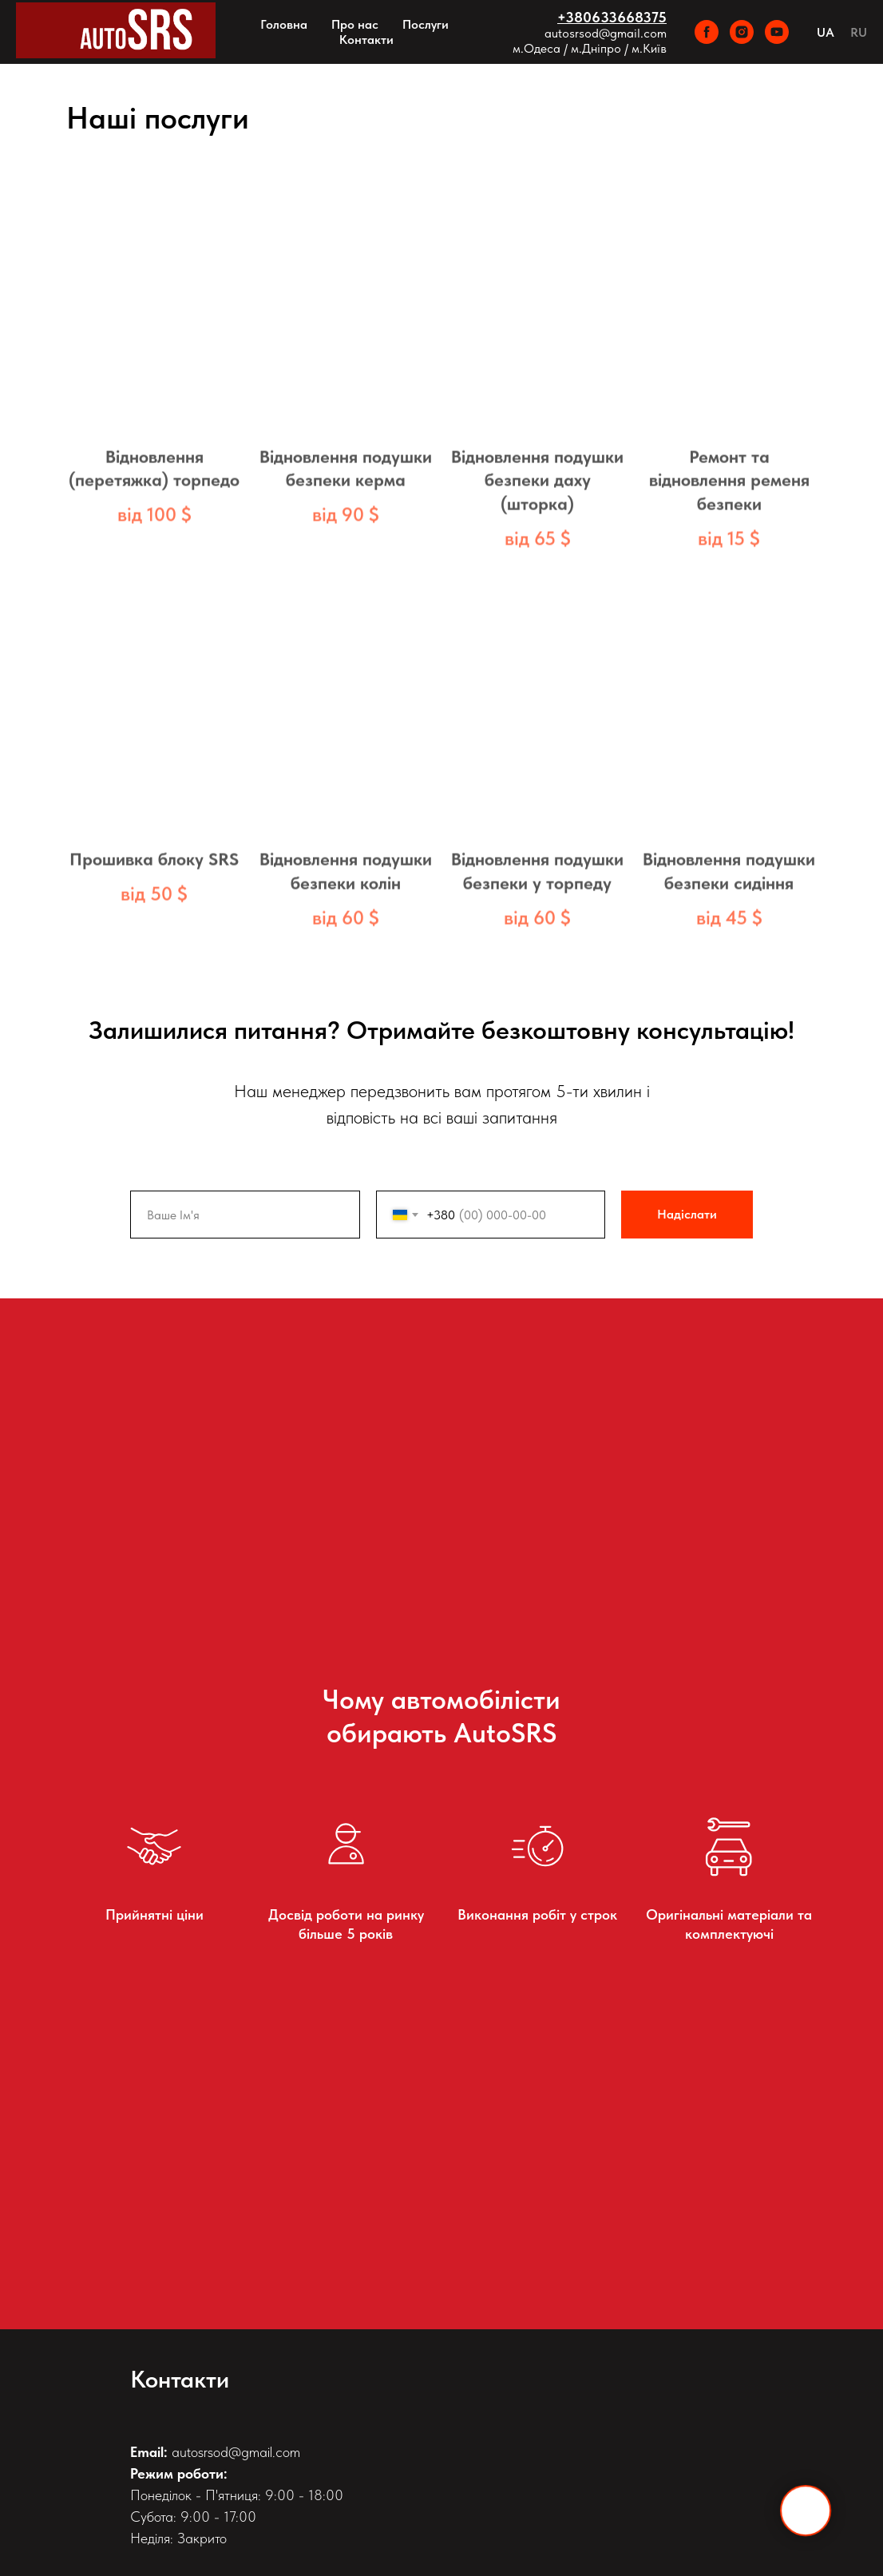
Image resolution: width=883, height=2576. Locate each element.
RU (858, 32)
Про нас (354, 24)
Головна (283, 24)
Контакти (366, 39)
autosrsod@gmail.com (605, 33)
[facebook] (707, 32)
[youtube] (777, 32)
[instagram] (742, 32)
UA (825, 32)
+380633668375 (612, 17)
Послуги (425, 24)
